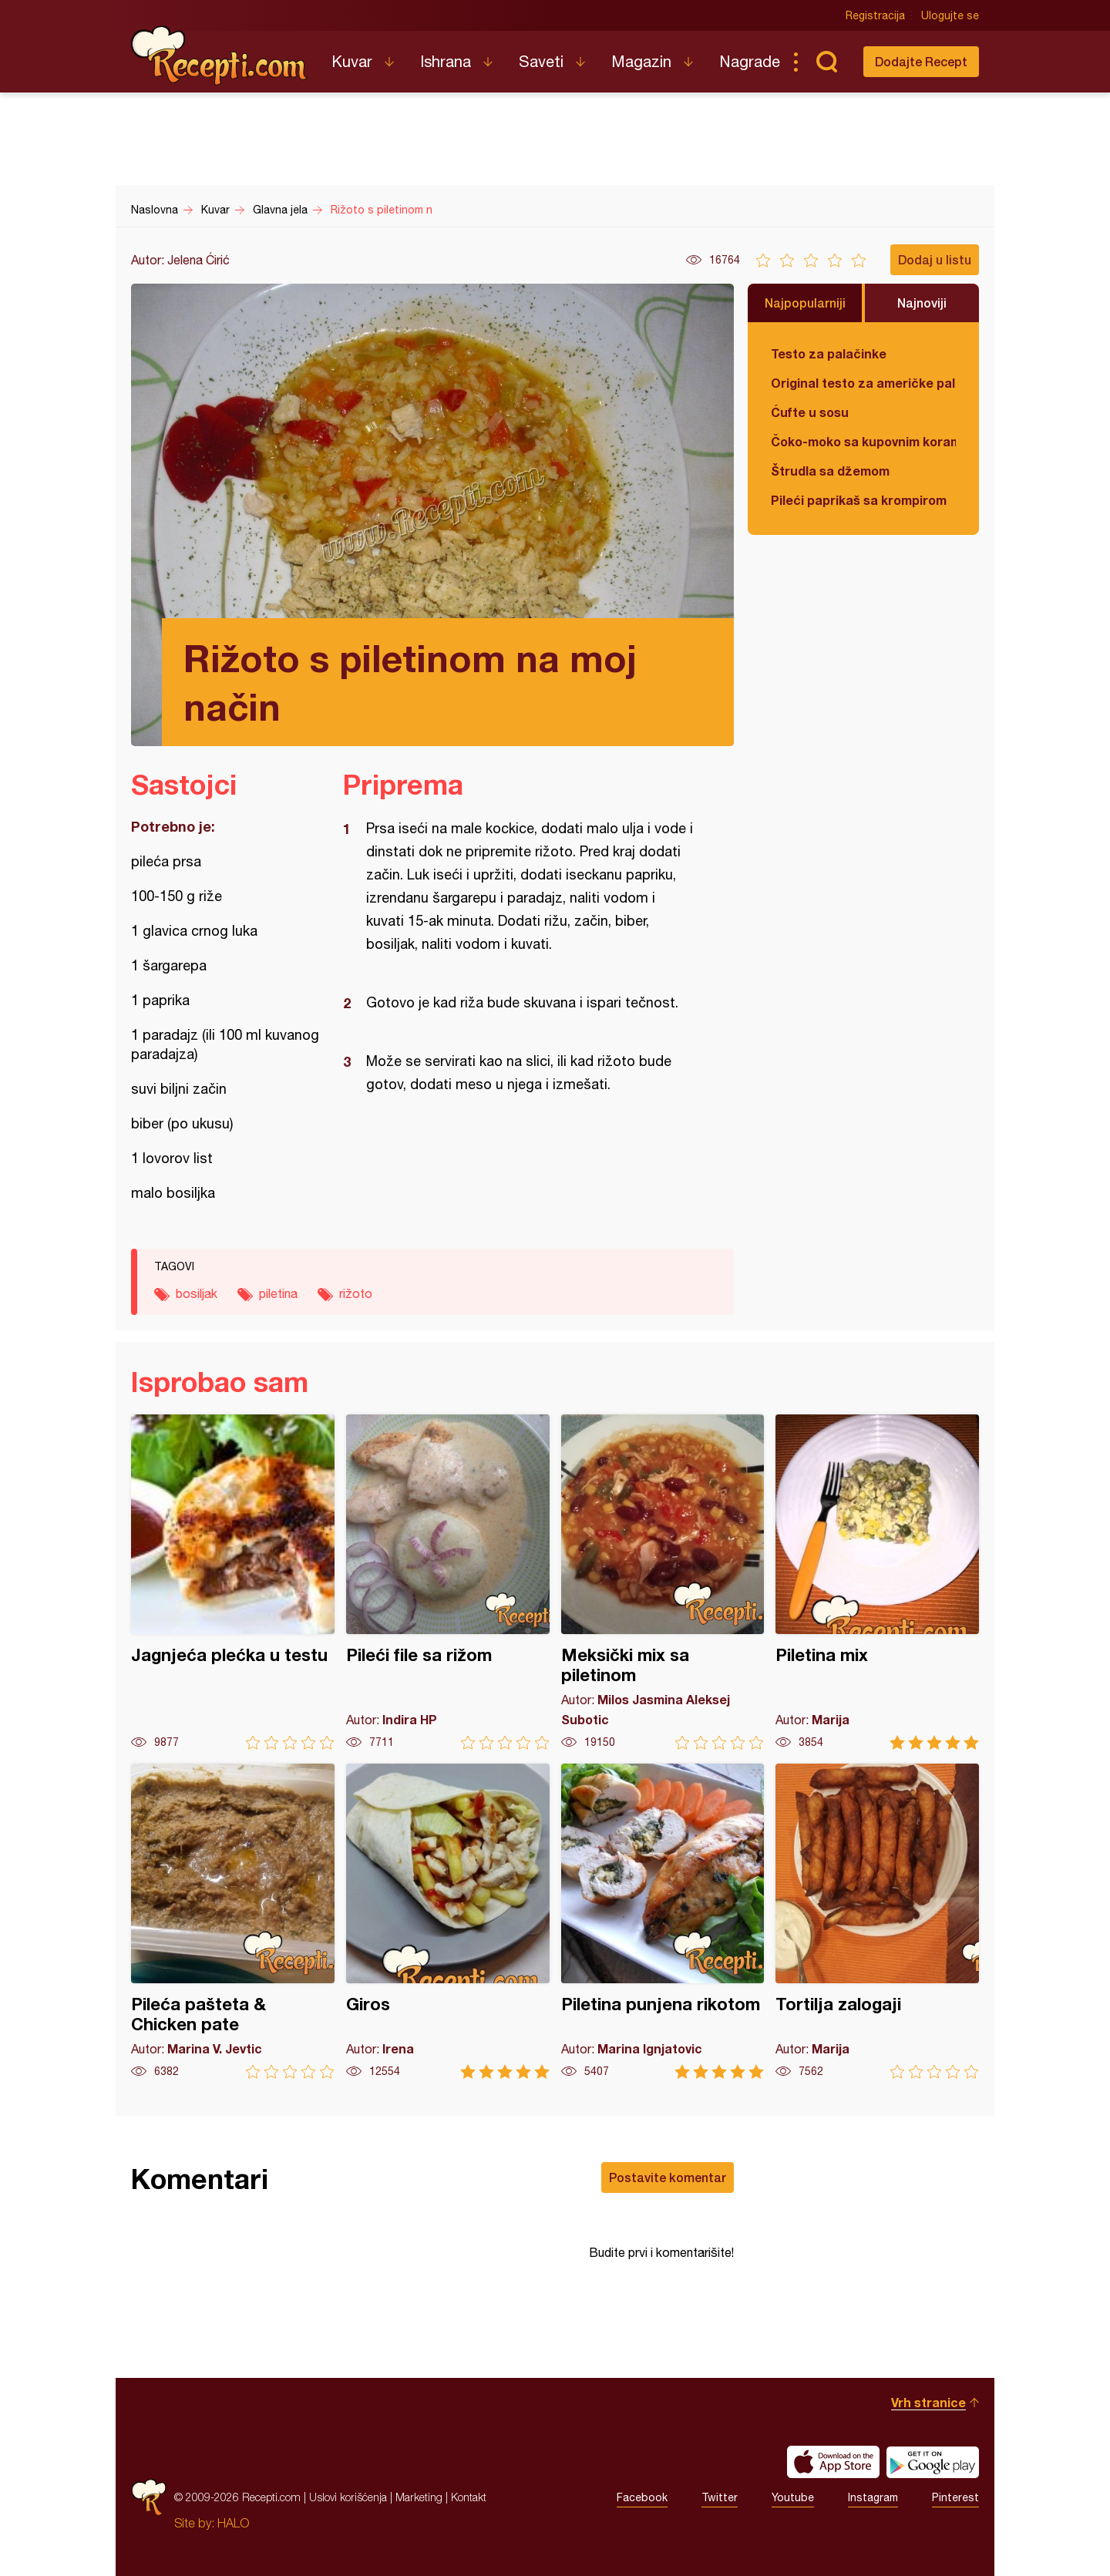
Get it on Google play (932, 2462)
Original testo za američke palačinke (863, 382)
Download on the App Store (833, 2462)
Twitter (719, 2497)
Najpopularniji (805, 302)
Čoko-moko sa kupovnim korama (863, 441)
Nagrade (749, 61)
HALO (233, 2523)
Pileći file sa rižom (448, 1582)
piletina (278, 1293)
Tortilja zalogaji (877, 1921)
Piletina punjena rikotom (663, 1921)
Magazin (641, 61)
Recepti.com (219, 55)
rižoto (355, 1293)
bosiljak (196, 1293)
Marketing (418, 2497)
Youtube (793, 2497)
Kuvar (351, 61)
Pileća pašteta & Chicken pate (233, 1921)
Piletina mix (877, 1582)
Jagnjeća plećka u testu (233, 1582)
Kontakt (468, 2497)
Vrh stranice (928, 2402)
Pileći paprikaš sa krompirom (859, 500)
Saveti (541, 61)
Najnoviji (922, 302)
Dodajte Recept (921, 61)
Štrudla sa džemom (830, 470)
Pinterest (955, 2497)
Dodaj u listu (934, 259)
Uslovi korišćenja (348, 2497)
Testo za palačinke (828, 353)
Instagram (873, 2497)
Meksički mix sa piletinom (663, 1582)
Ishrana (445, 61)
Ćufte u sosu (810, 412)
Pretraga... (826, 61)
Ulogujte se (950, 15)
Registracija (875, 15)
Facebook (642, 2497)
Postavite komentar (667, 2177)
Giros (448, 1921)
